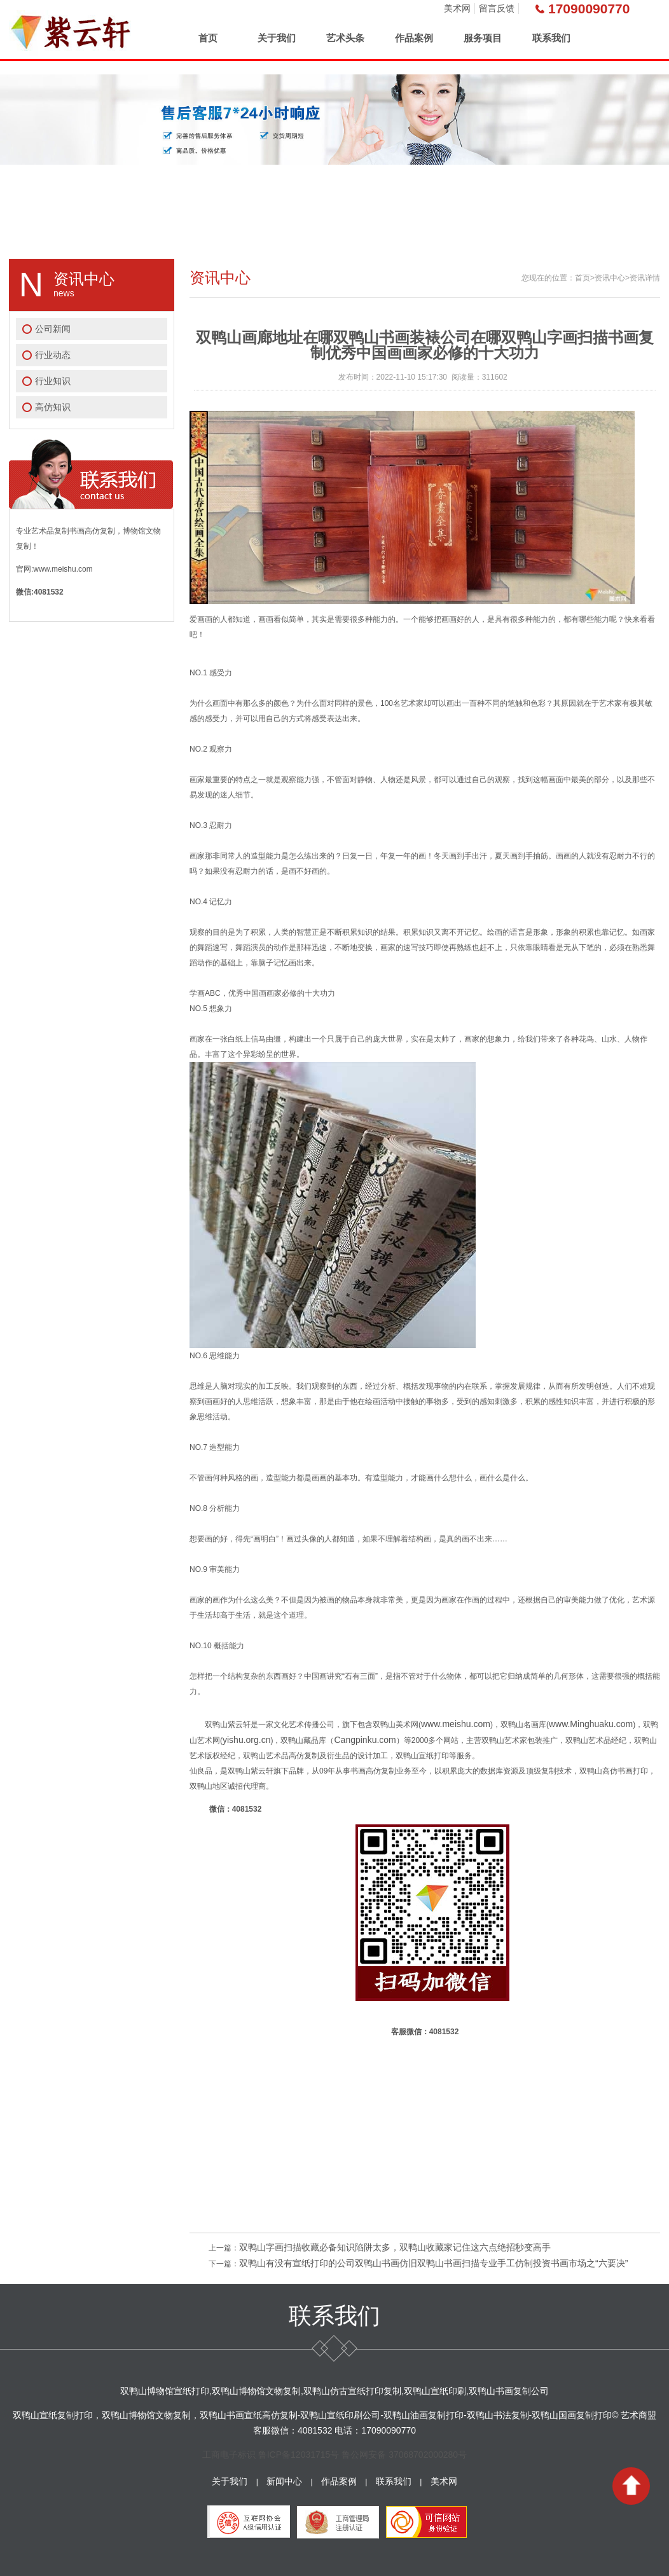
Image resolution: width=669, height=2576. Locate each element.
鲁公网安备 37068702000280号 (404, 2454)
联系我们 (551, 37)
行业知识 (53, 381)
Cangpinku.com (365, 1740)
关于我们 (277, 37)
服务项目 (483, 37)
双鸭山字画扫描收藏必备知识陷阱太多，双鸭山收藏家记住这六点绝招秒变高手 (395, 2247)
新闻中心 (284, 2481)
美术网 (457, 8)
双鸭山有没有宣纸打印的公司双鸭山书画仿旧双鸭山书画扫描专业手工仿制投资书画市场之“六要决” (433, 2263)
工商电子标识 (229, 2454)
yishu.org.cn (246, 1740)
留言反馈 (496, 8)
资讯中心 (610, 277)
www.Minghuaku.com (591, 1724)
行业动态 (53, 355)
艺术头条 (345, 37)
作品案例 (414, 37)
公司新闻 (53, 329)
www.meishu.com (455, 1724)
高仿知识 (53, 407)
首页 (207, 37)
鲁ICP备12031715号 (299, 2454)
